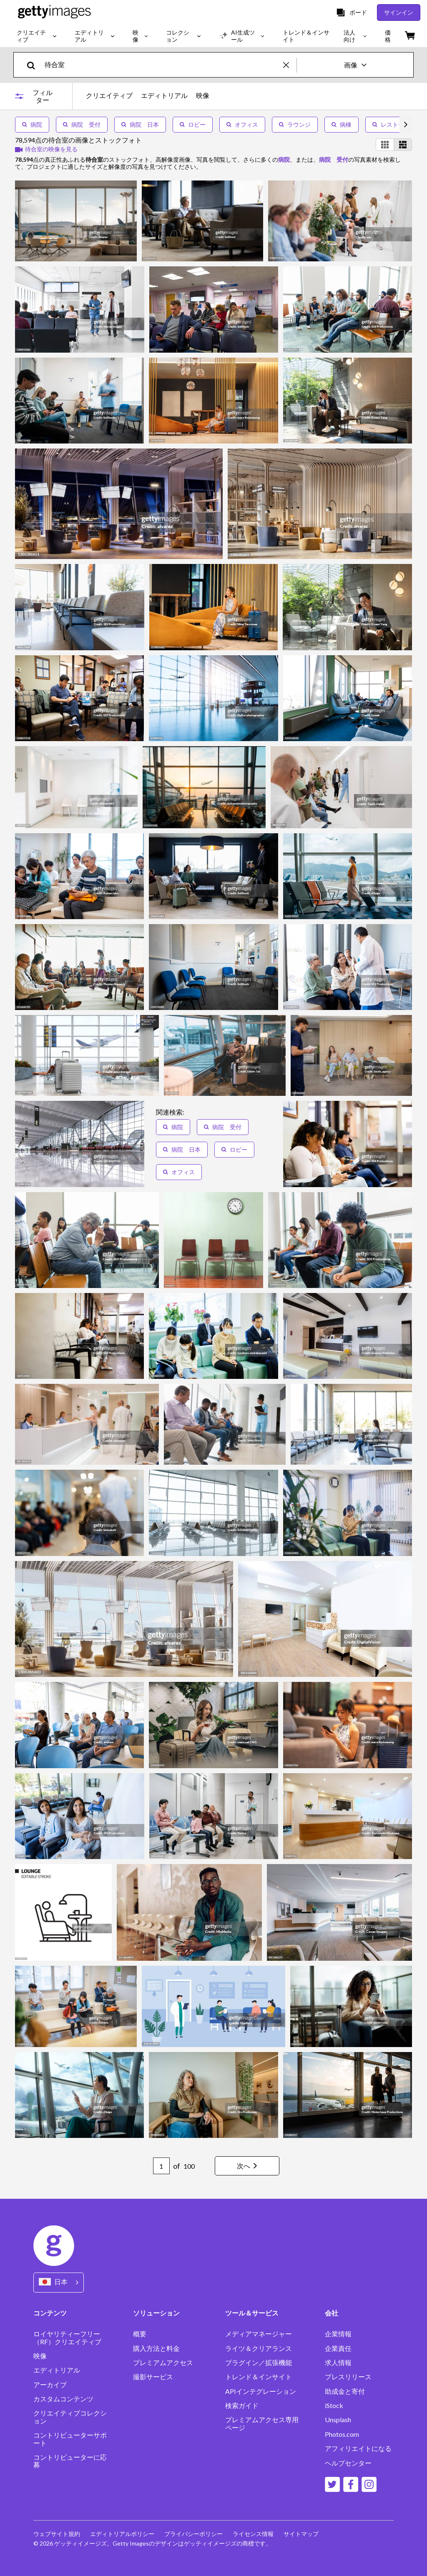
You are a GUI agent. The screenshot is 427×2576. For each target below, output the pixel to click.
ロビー (193, 124)
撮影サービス (153, 2377)
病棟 (342, 124)
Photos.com (342, 2434)
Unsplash (338, 2419)
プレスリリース (348, 2377)
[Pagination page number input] (161, 2166)
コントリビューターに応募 (70, 2460)
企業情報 (338, 2334)
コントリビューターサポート (70, 2438)
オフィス (242, 124)
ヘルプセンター (348, 2463)
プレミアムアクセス (163, 2362)
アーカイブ (50, 2384)
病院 (32, 124)
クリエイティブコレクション (70, 2416)
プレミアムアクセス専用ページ (262, 2423)
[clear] (289, 65)
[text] (162, 65)
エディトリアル (164, 95)
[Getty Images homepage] (54, 12)
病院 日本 (140, 124)
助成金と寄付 (345, 2391)
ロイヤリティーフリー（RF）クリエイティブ (67, 2337)
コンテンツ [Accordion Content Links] (50, 2313)
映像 (202, 95)
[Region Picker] (58, 2282)
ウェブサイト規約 (56, 2533)
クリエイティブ (109, 95)
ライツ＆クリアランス (258, 2348)
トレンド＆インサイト (258, 2377)
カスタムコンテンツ (63, 2399)
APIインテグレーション (260, 2391)
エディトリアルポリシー (122, 2533)
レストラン (391, 124)
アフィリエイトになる (358, 2448)
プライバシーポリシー (193, 2533)
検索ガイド (242, 2405)
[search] (34, 65)
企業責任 (338, 2348)
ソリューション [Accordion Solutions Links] (156, 2313)
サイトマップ (301, 2533)
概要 (139, 2334)
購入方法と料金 (156, 2348)
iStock (334, 2405)
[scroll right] (405, 125)
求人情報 (338, 2362)
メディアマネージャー (258, 2334)
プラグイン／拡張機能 (258, 2362)
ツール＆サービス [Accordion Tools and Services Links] (252, 2313)
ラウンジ (295, 124)
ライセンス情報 (253, 2533)
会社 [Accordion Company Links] (331, 2313)
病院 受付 (81, 124)
